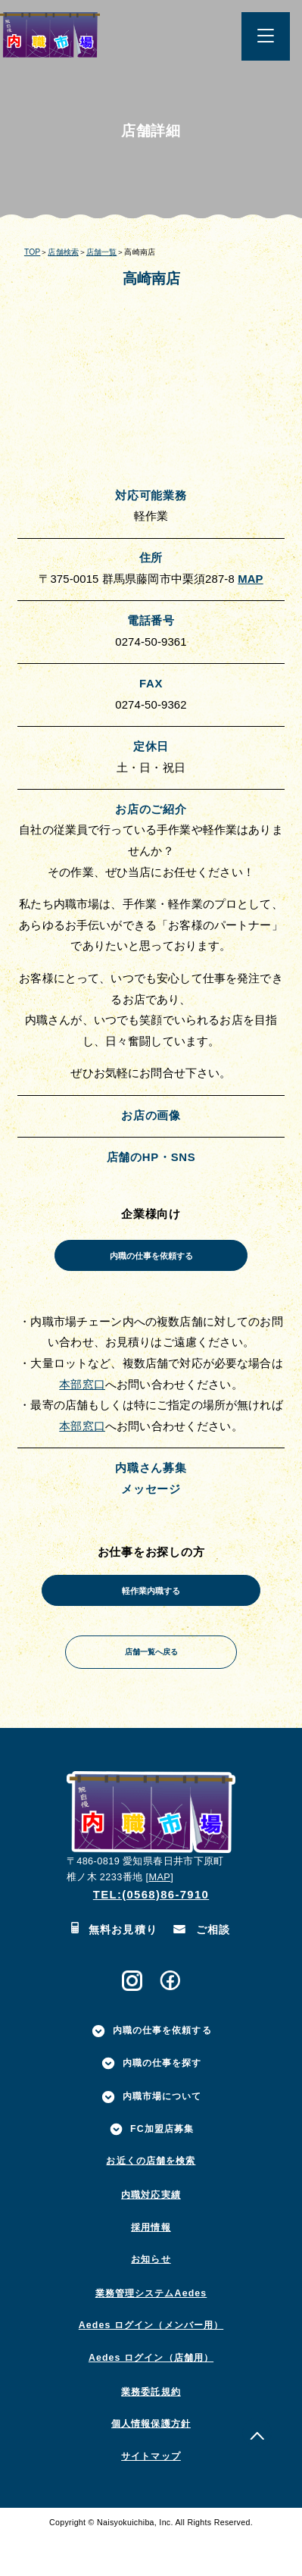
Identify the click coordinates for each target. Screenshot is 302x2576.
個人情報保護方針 (151, 2463)
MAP (250, 579)
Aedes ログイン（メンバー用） (151, 2364)
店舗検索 (63, 252)
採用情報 (150, 2266)
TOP (32, 252)
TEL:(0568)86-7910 (151, 1933)
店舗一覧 (101, 252)
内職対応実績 (151, 2234)
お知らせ (150, 2298)
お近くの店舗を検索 (150, 2200)
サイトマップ (151, 2495)
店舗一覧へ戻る (151, 1684)
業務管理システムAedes (151, 2332)
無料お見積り (114, 1969)
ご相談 (201, 1969)
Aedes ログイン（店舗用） (151, 2396)
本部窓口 (82, 1397)
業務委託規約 (151, 2430)
